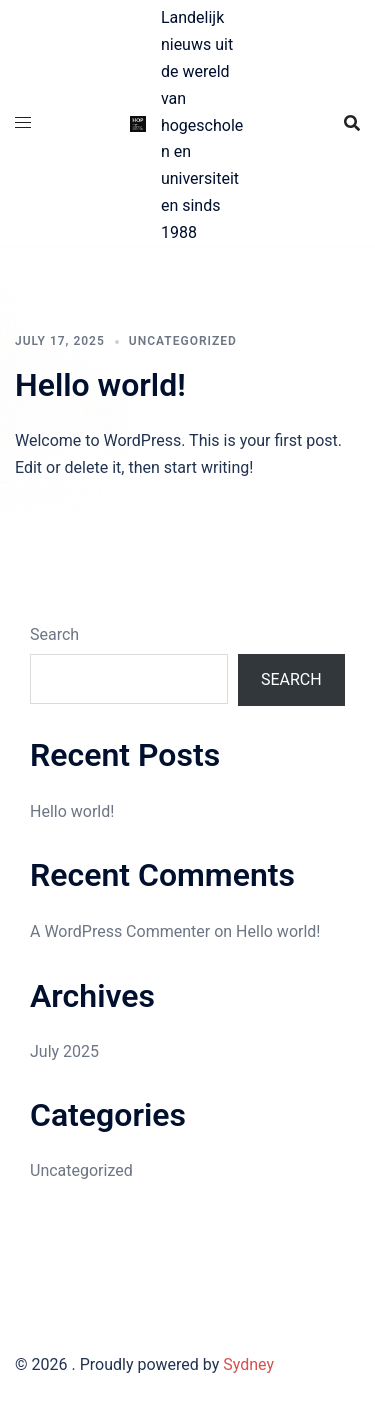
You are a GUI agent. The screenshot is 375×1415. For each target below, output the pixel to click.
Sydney (248, 1364)
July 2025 (64, 1051)
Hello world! (100, 385)
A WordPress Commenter (120, 931)
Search (54, 634)
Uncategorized (183, 341)
